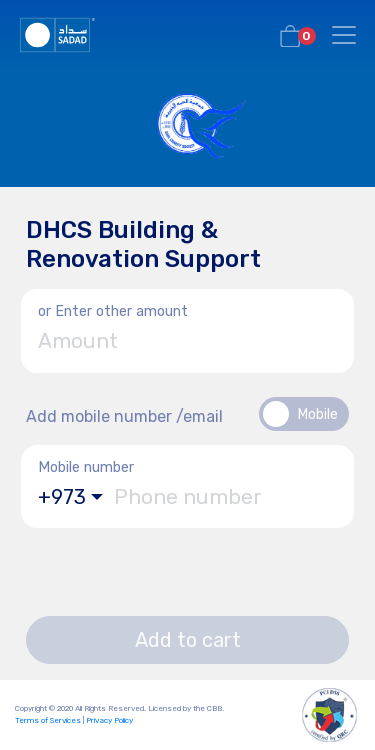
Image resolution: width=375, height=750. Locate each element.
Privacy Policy (109, 720)
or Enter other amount (113, 311)
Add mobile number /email (124, 416)
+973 (62, 497)
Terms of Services (48, 720)
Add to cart (188, 640)
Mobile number (86, 467)
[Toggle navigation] (344, 35)
